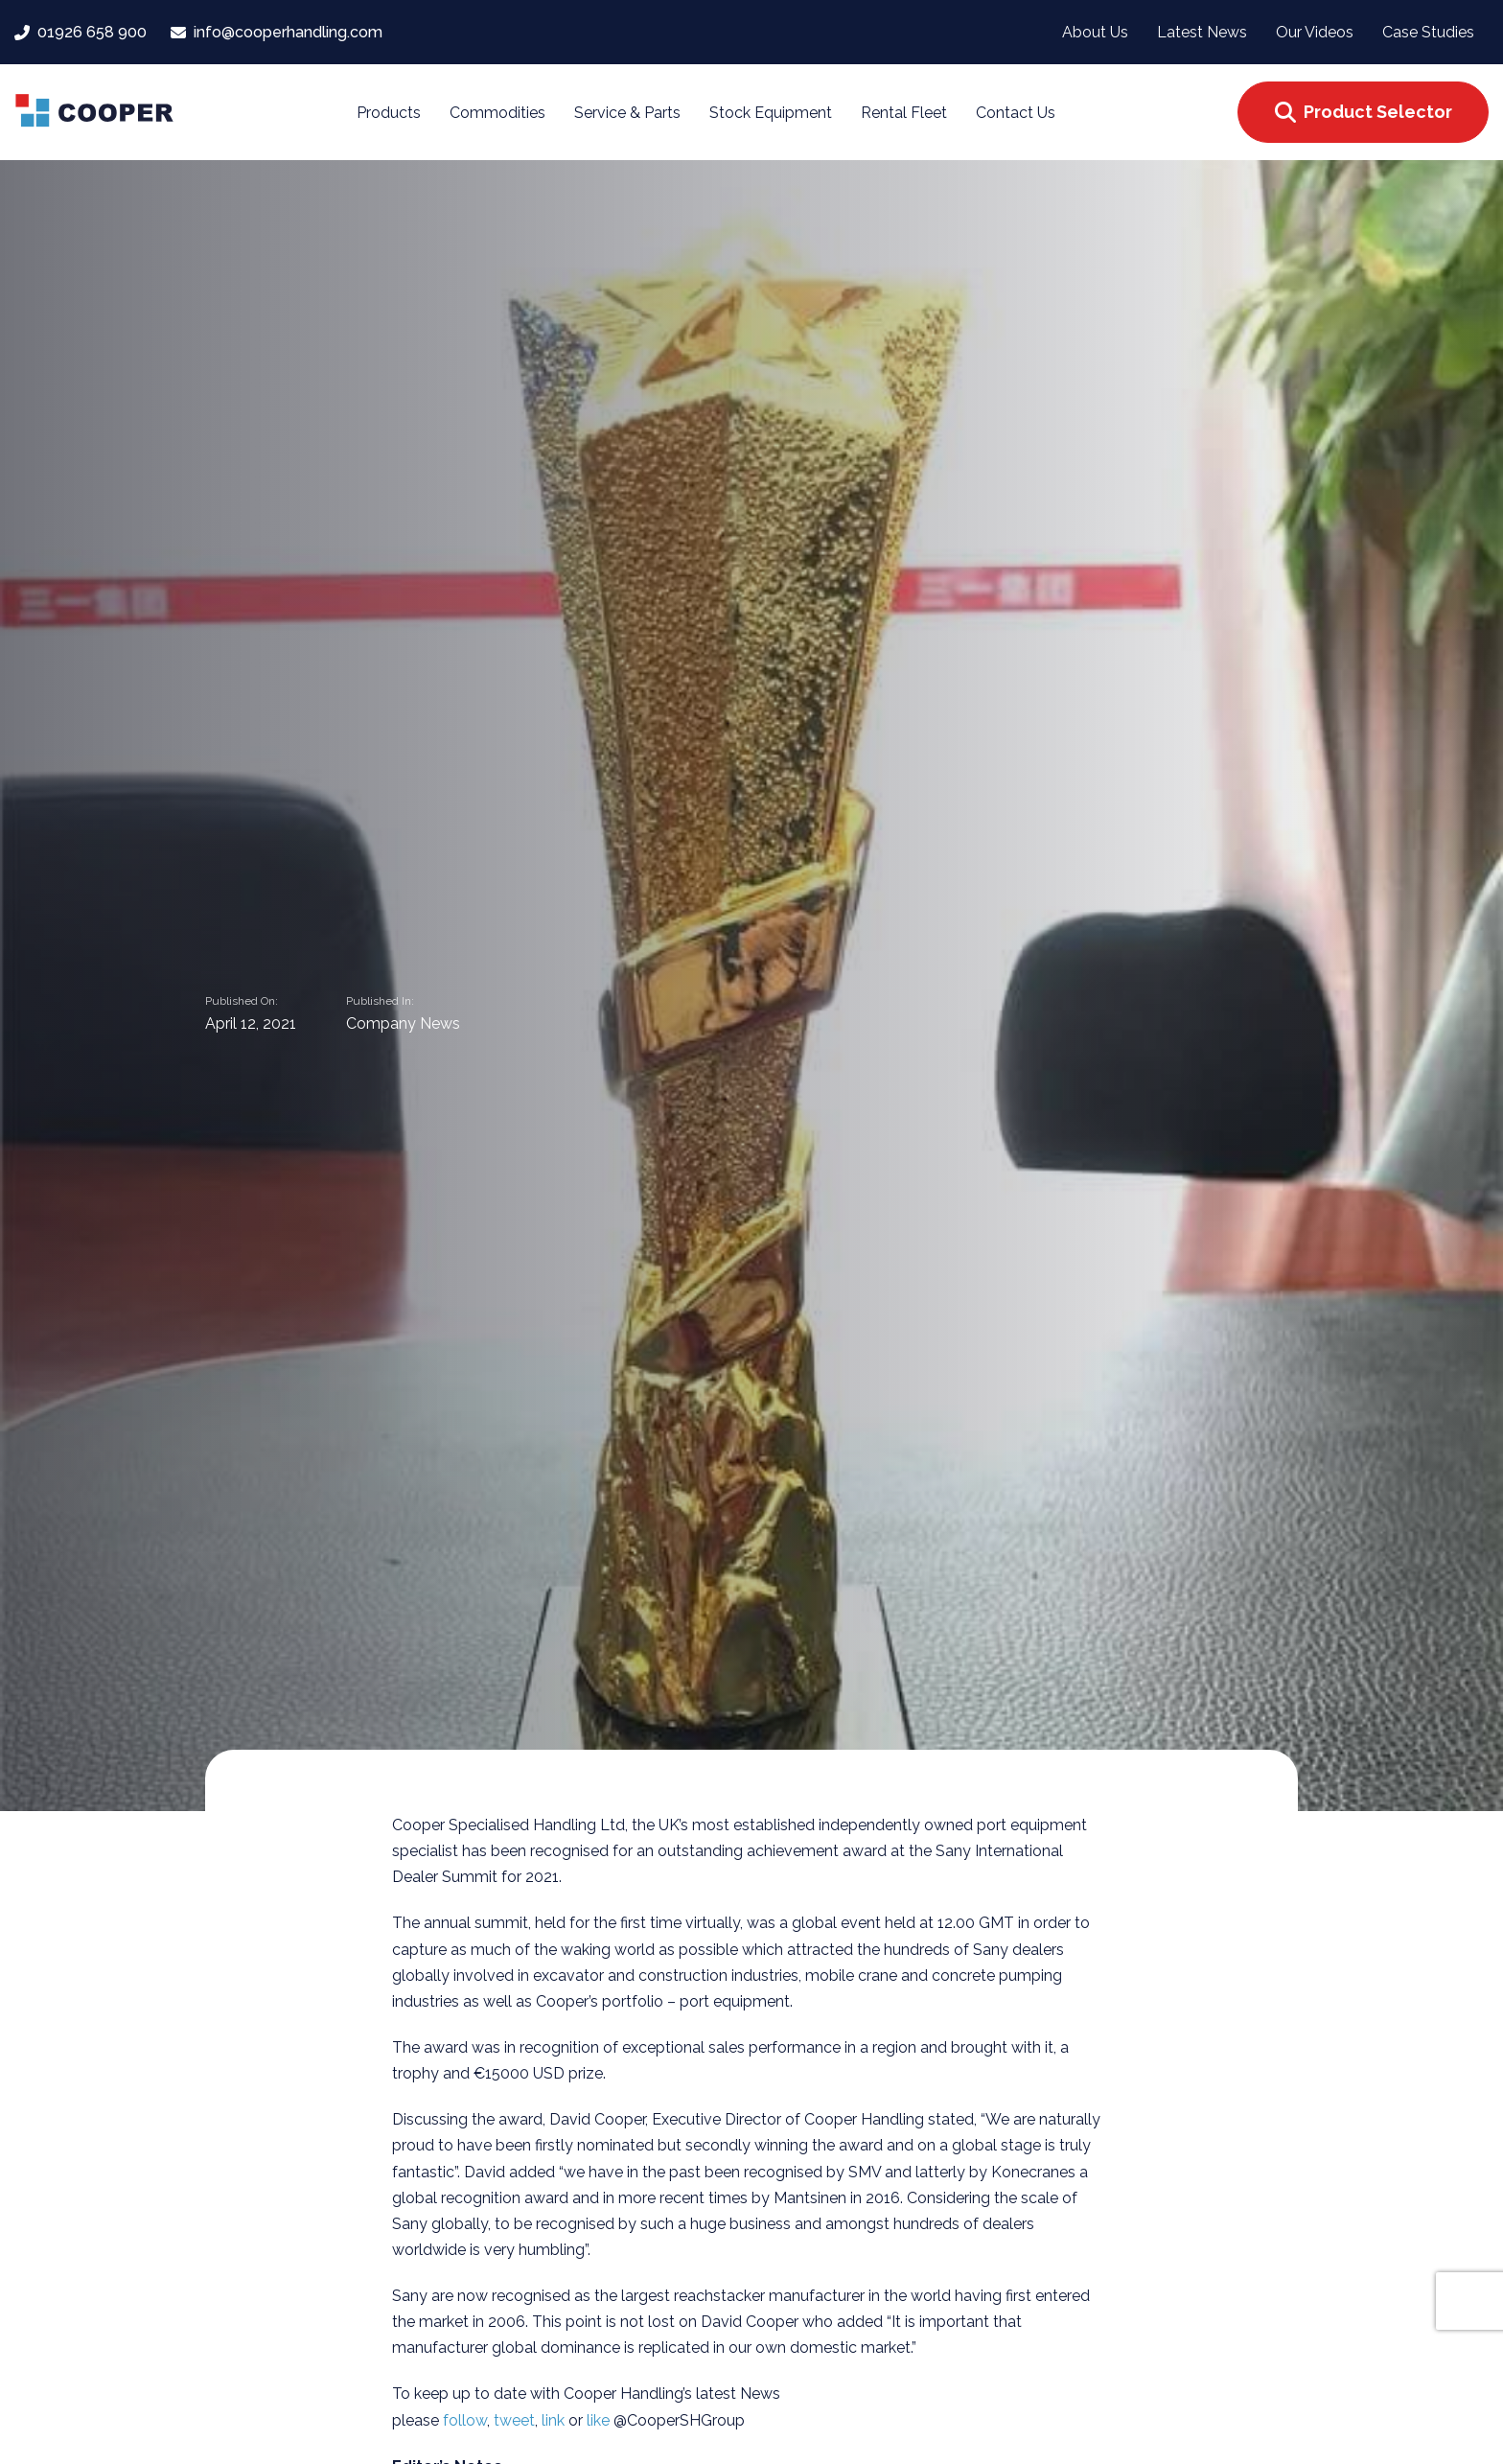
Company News (403, 1025)
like (600, 2420)
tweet (514, 2420)
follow (465, 2420)
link (555, 2420)
